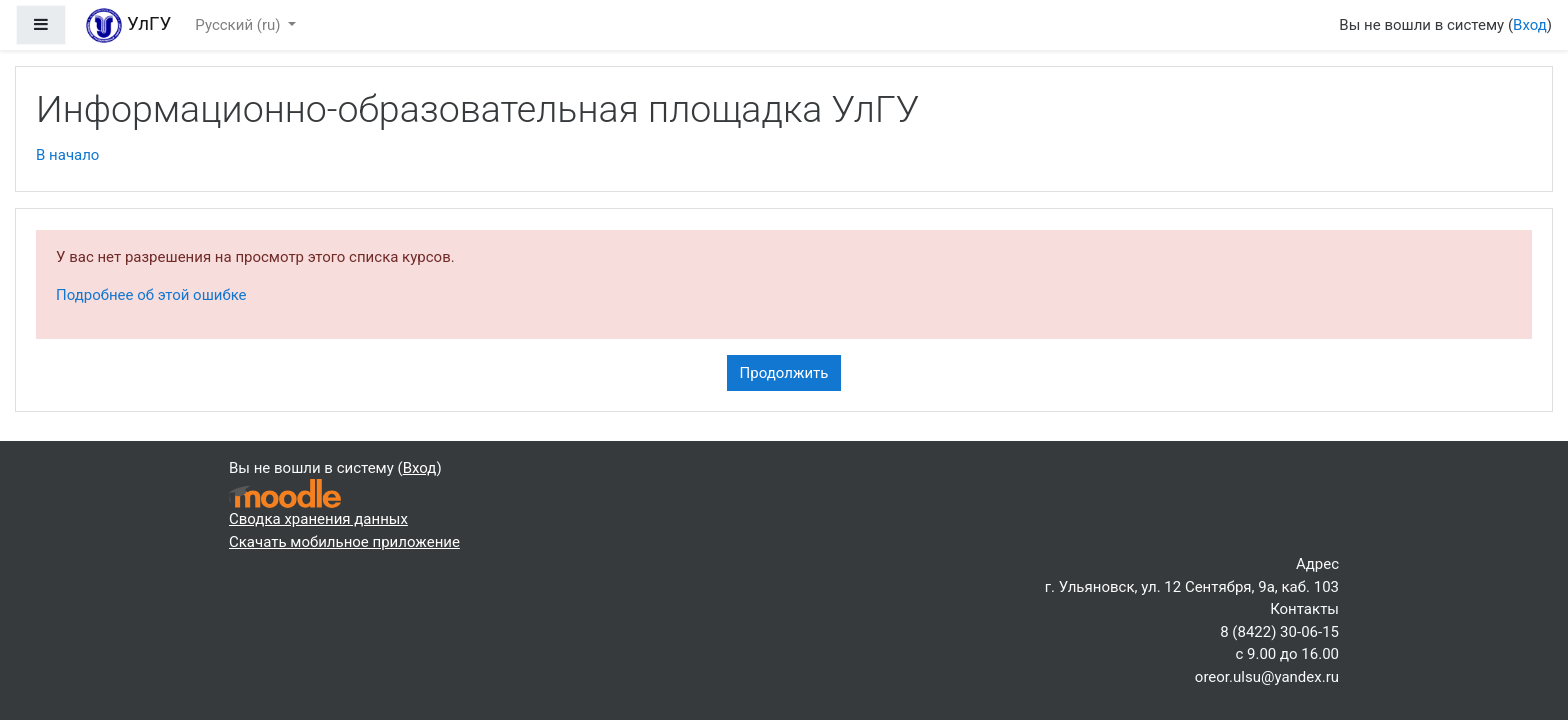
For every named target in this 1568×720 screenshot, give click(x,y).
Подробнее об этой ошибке (151, 295)
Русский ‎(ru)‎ (239, 25)
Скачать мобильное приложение (344, 542)
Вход (1530, 25)
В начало (67, 155)
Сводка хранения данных (318, 519)
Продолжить (784, 373)
